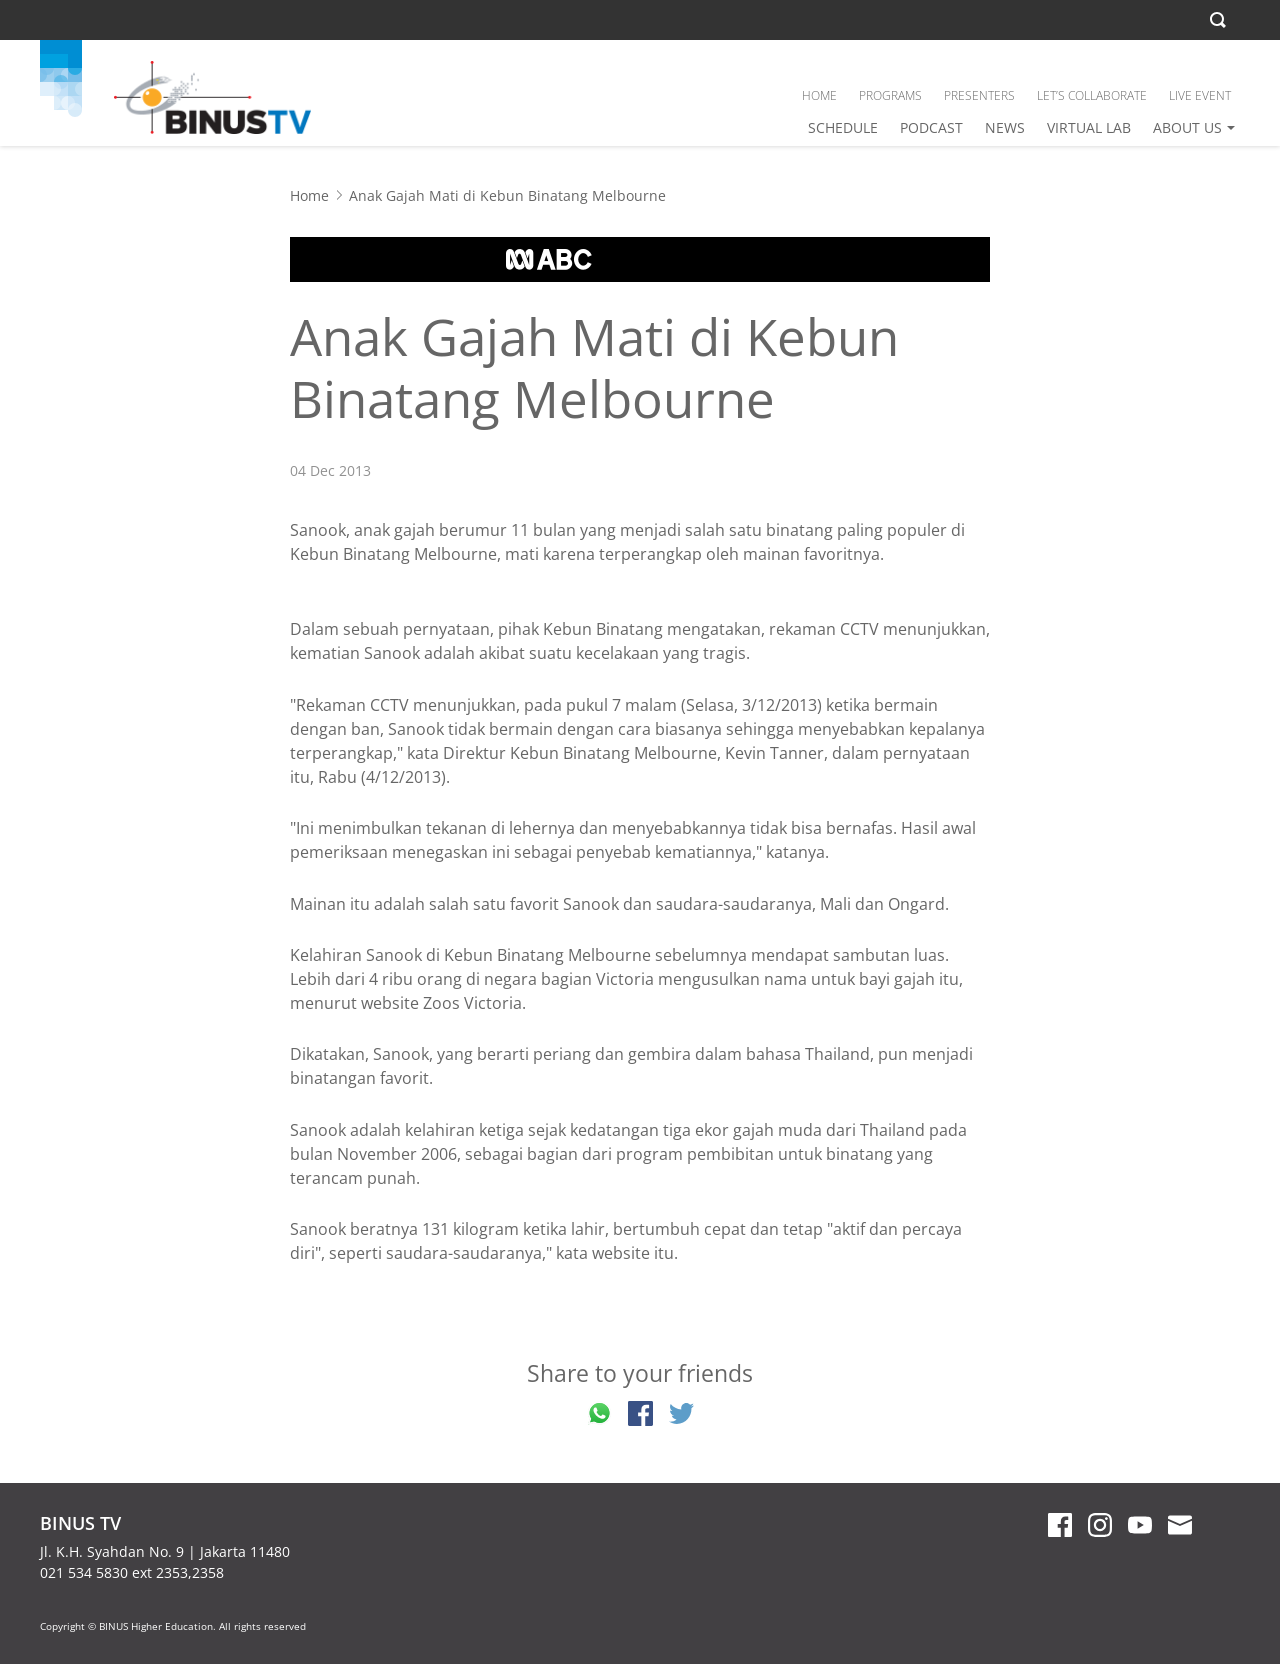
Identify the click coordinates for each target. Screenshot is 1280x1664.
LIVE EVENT (1200, 95)
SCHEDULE (843, 127)
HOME (819, 95)
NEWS (1005, 127)
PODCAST (931, 127)
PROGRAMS (890, 95)
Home (309, 195)
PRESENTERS (979, 95)
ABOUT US (1187, 127)
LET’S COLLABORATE (1092, 95)
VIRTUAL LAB (1089, 127)
